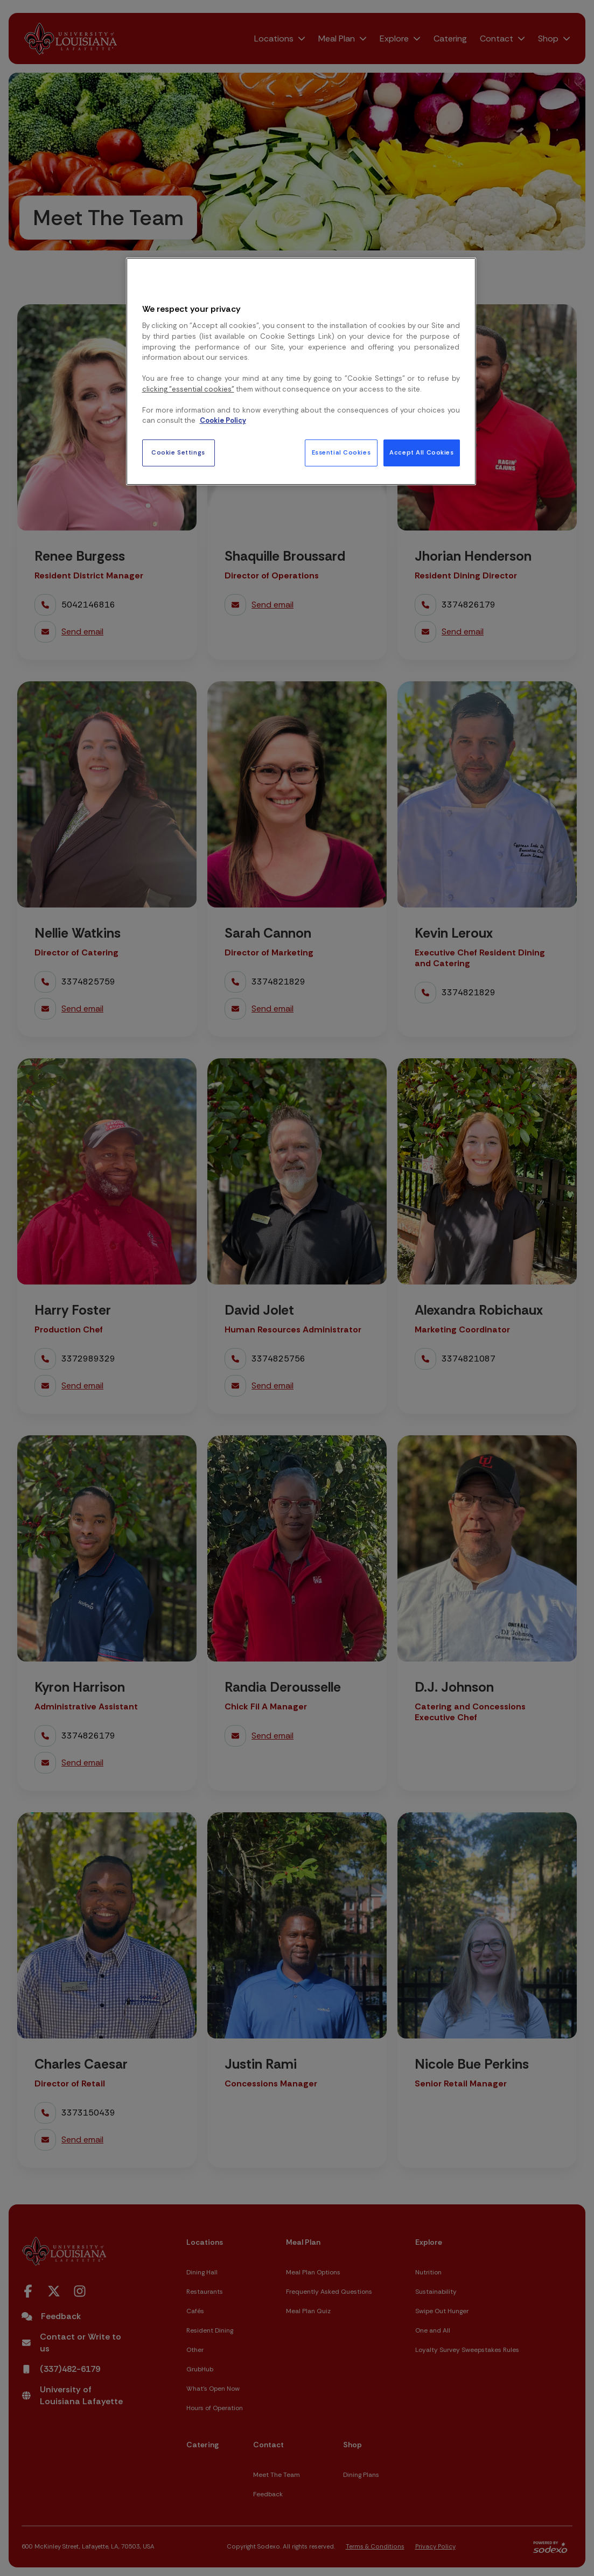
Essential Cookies (341, 453)
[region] (301, 371)
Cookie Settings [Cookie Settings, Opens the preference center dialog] (178, 453)
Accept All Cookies (421, 453)
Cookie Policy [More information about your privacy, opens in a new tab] (223, 420)
